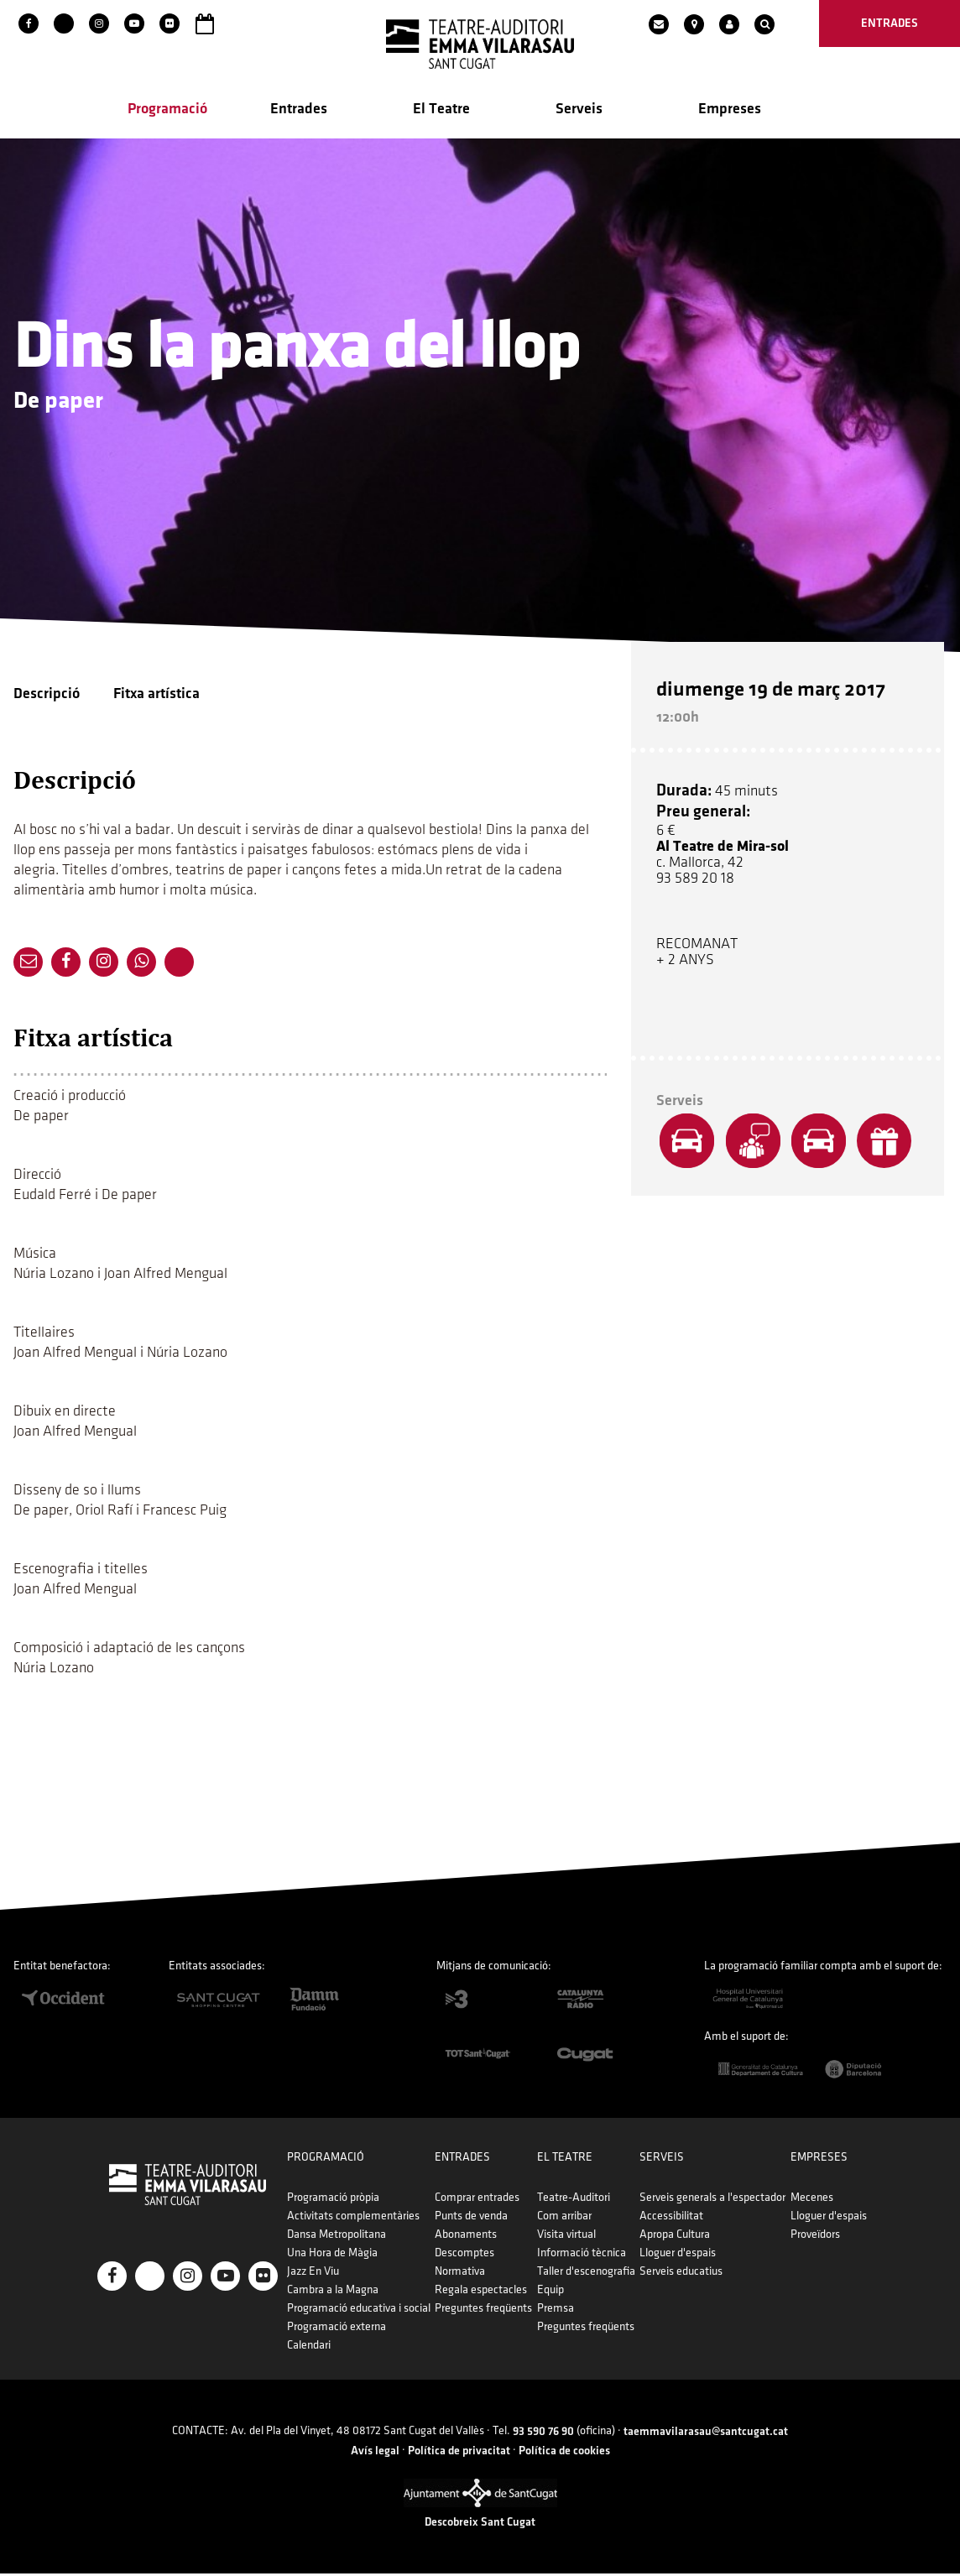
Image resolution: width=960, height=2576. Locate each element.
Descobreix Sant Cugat (480, 2524)
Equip (549, 2292)
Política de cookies (564, 2452)
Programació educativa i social (361, 2310)
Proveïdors (811, 2236)
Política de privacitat (459, 2452)
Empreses (729, 110)
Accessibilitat (669, 2218)
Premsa (554, 2310)
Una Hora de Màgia (335, 2255)
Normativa (461, 2273)
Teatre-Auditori (572, 2199)
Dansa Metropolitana (339, 2236)
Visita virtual (565, 2236)
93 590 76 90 (543, 2433)
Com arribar (563, 2218)
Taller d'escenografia (585, 2273)
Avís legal (375, 2452)
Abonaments (467, 2236)
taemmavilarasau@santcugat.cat (705, 2433)
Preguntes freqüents (484, 2310)
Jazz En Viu (316, 2273)
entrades (889, 23)
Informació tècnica (580, 2255)
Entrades (298, 110)
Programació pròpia (336, 2199)
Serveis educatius (678, 2273)
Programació (167, 110)
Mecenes (807, 2199)
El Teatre (441, 110)
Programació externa (339, 2328)
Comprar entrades (478, 2199)
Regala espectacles (482, 2292)
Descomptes (465, 2255)
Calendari (311, 2347)
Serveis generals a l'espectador (710, 2199)
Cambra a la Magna (335, 2292)
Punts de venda (472, 2218)
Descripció (46, 695)
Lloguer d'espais (675, 2255)
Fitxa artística (156, 695)
